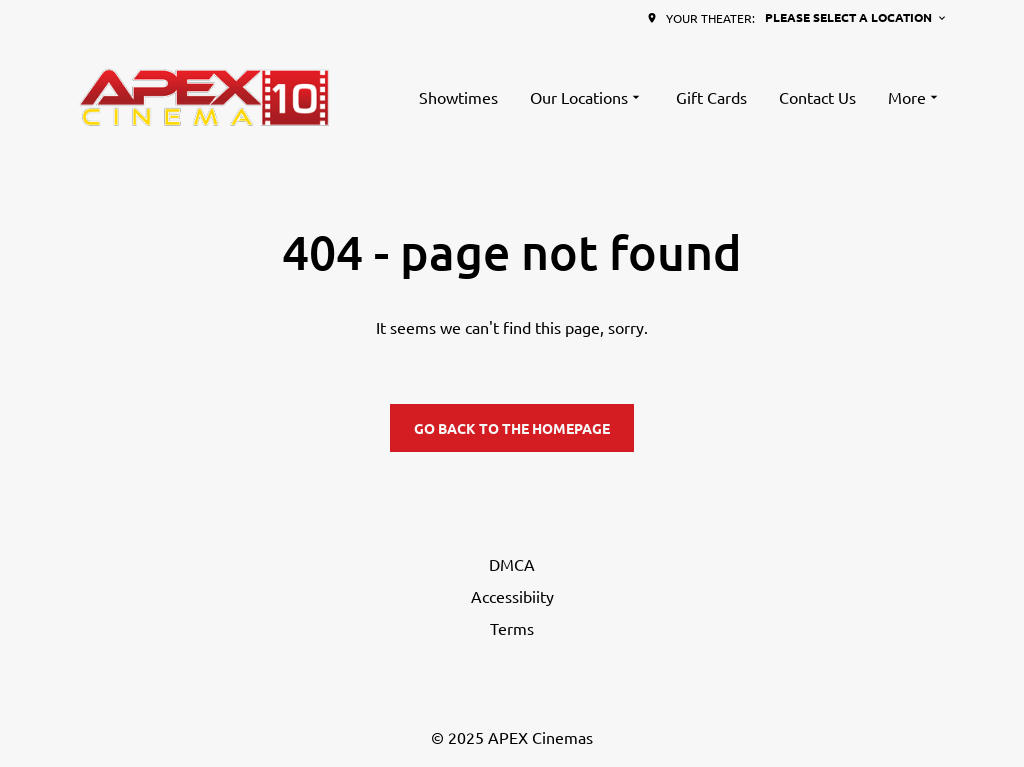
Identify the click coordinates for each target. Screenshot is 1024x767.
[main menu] (680, 97)
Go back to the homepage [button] (512, 428)
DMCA (512, 564)
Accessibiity (512, 596)
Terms (512, 628)
